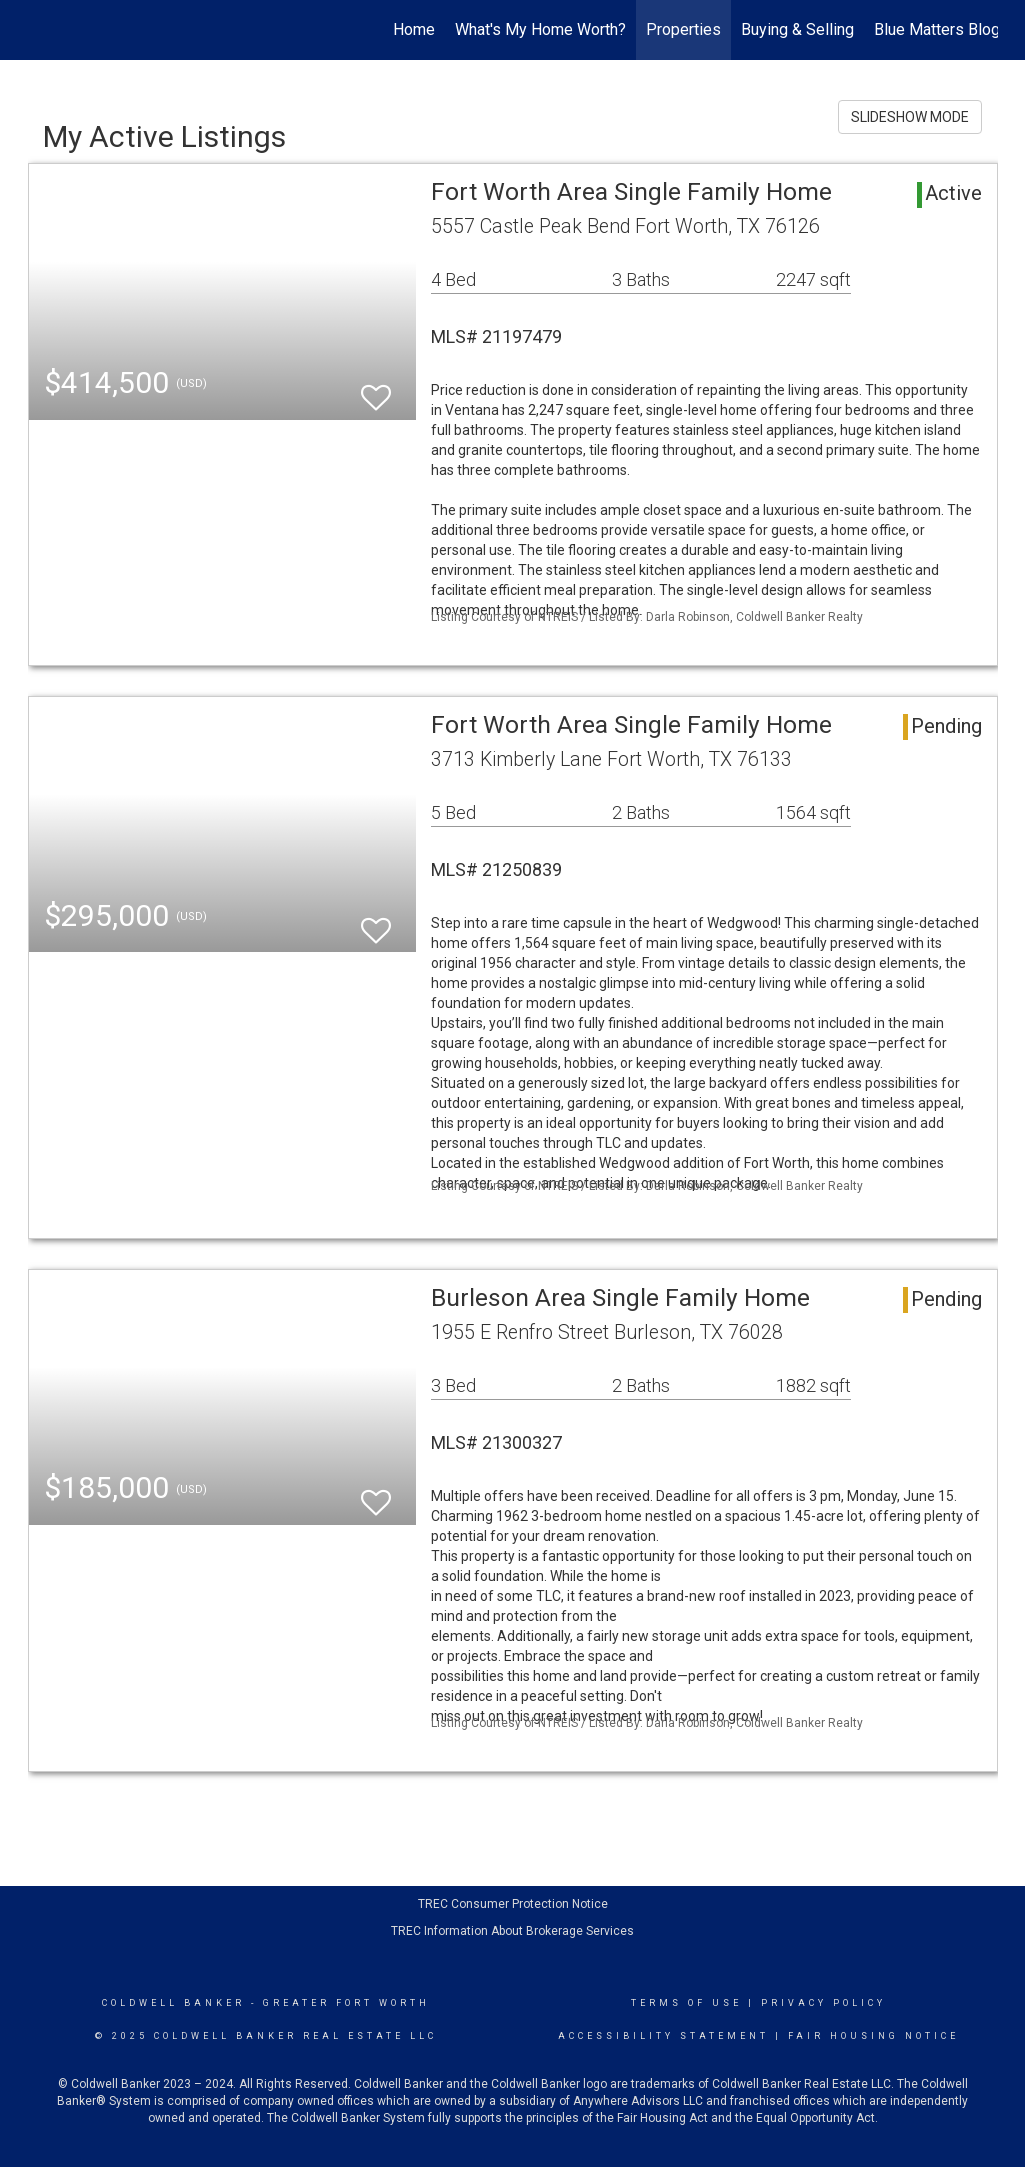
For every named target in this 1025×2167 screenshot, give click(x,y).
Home (414, 29)
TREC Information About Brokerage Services (512, 1931)
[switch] (376, 388)
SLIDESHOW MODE (910, 117)
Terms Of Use (686, 2003)
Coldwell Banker (173, 2003)
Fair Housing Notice (873, 2036)
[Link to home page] (38, 30)
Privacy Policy (823, 2003)
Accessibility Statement (663, 2036)
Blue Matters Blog (937, 29)
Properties (683, 29)
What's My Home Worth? (540, 29)
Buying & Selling (797, 29)
